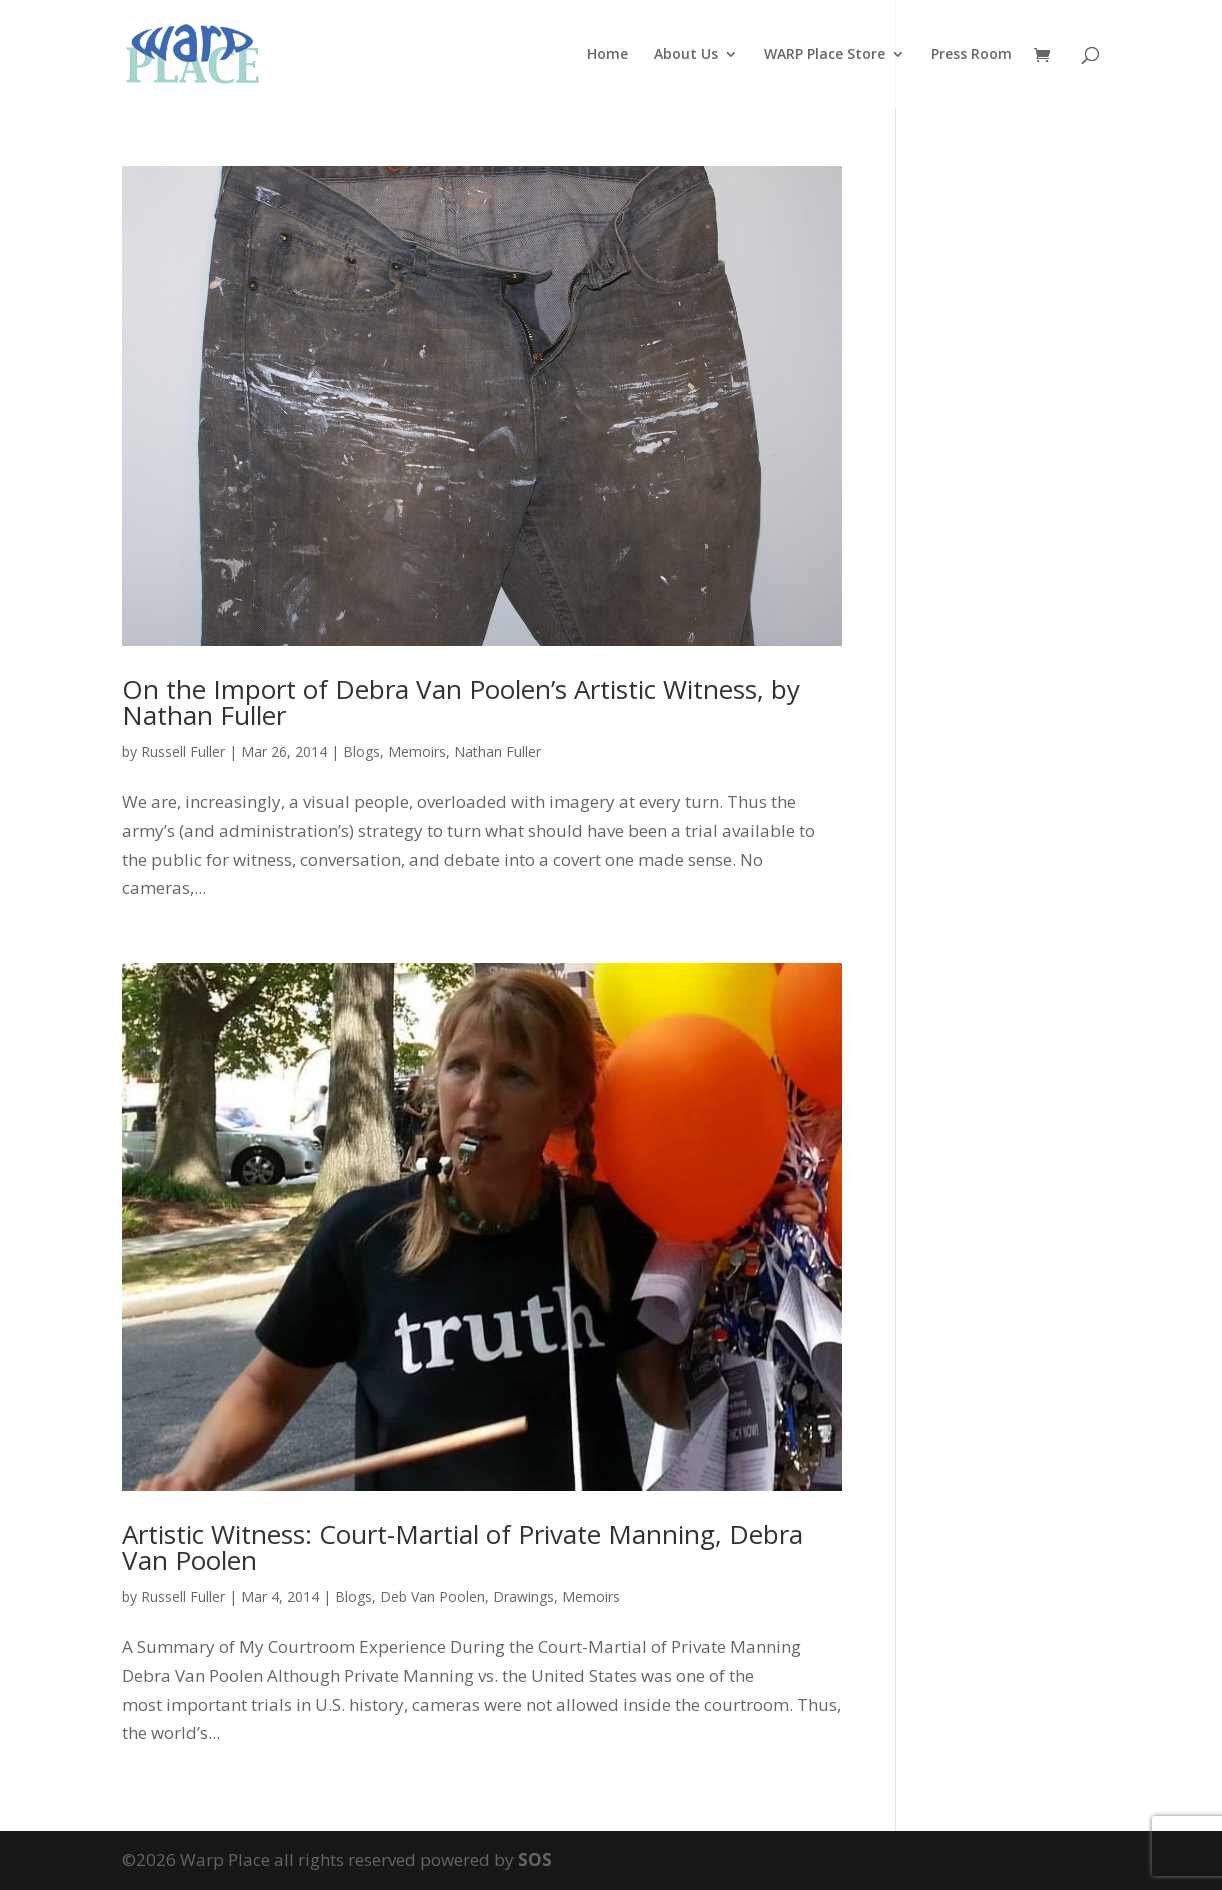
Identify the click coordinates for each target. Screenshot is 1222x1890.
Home (607, 55)
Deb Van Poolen (432, 1596)
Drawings (523, 1596)
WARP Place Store (824, 55)
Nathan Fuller (497, 751)
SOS (535, 1859)
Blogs (361, 751)
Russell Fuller (183, 751)
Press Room (971, 55)
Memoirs (417, 751)
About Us (686, 55)
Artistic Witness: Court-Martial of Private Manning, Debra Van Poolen (462, 1547)
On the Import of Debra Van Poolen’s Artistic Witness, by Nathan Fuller (461, 702)
